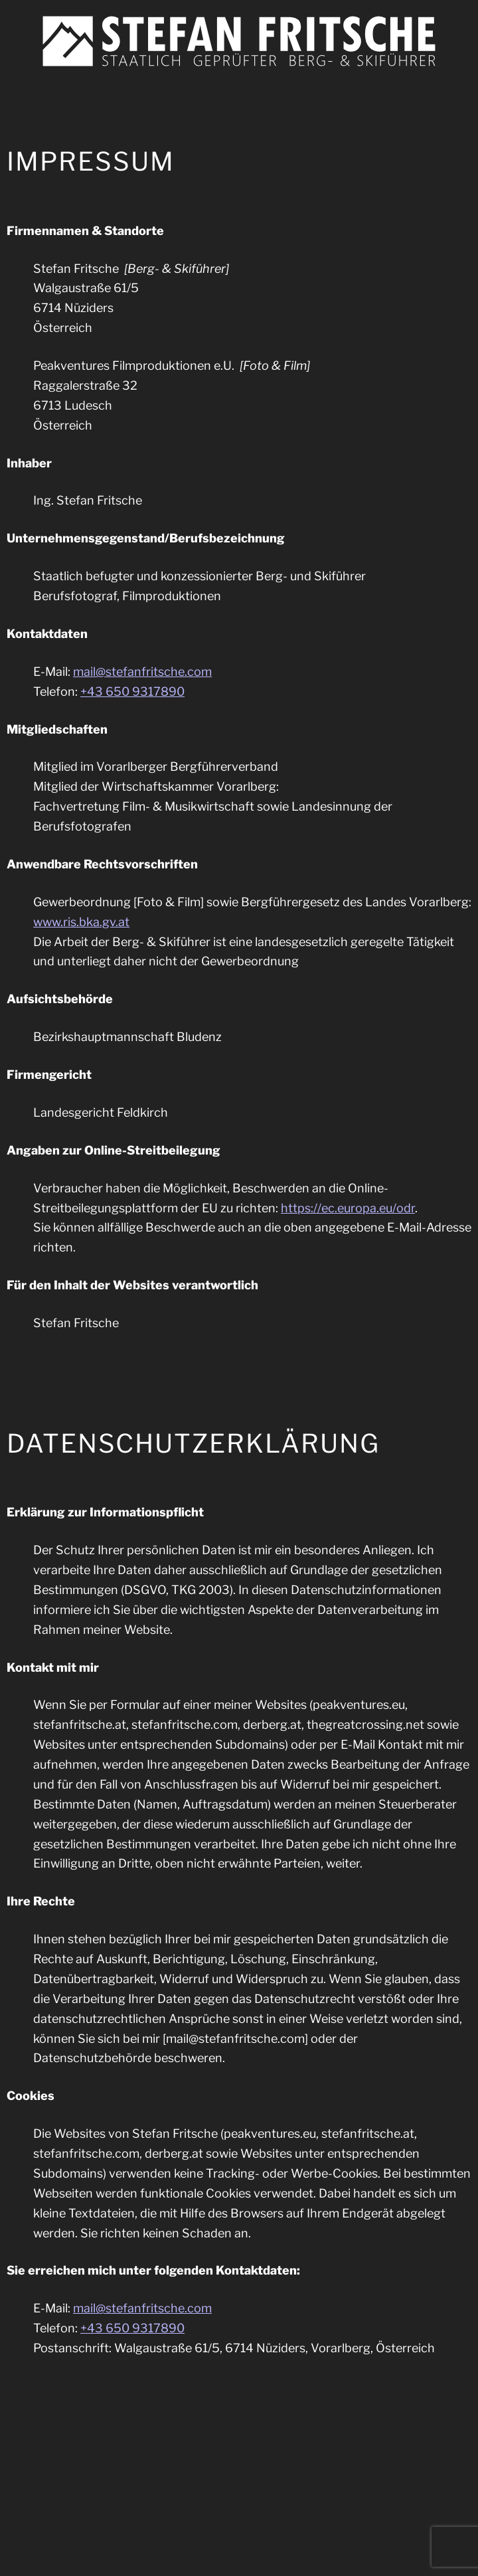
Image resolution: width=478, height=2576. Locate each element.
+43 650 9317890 (132, 691)
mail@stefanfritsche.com (142, 672)
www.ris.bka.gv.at (81, 922)
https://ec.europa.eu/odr (348, 1208)
